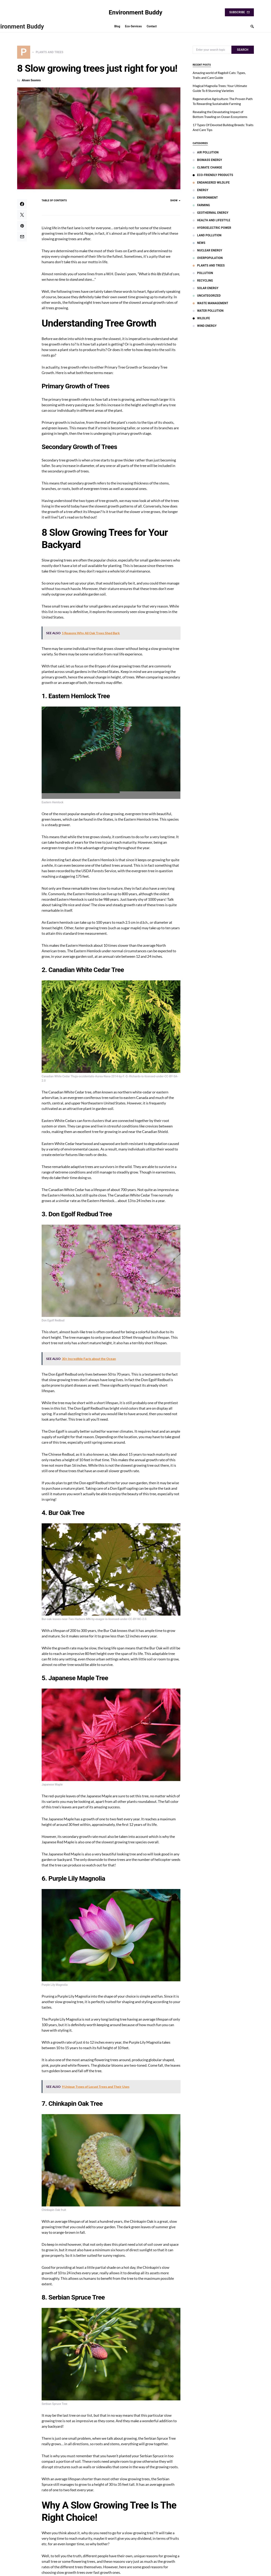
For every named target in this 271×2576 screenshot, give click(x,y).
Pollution (203, 273)
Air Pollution (206, 152)
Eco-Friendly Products (213, 175)
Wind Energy (205, 325)
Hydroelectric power (212, 227)
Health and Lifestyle (211, 220)
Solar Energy (206, 288)
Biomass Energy (207, 160)
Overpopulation (208, 258)
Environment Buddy (135, 12)
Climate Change (207, 167)
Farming (201, 205)
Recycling (203, 280)
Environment (205, 197)
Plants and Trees (209, 265)
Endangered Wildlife (211, 182)
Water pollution (208, 310)
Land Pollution (207, 235)
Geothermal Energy (210, 212)
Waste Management (210, 303)
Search (242, 49)
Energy (200, 190)
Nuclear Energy (207, 250)
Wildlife (201, 318)
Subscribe (239, 12)
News (199, 242)
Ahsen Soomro (31, 80)
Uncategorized (207, 295)
